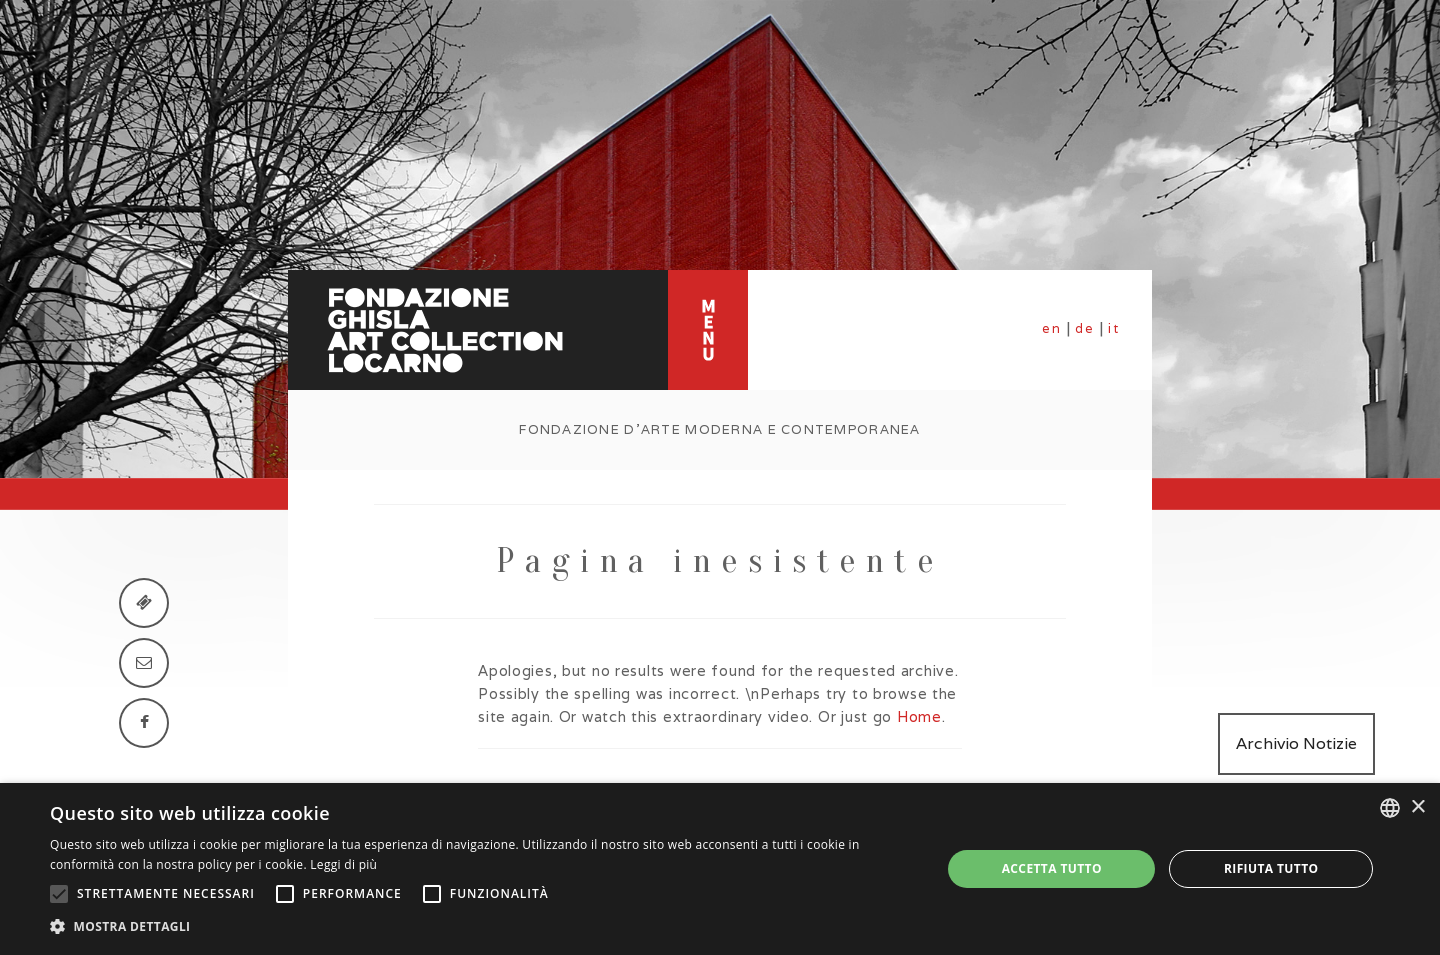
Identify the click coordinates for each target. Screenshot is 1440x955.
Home (919, 716)
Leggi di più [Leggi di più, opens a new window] (343, 864)
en (1052, 328)
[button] (482, 927)
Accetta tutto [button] (1052, 868)
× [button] (1417, 807)
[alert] (720, 869)
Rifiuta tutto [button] (1271, 868)
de (1085, 328)
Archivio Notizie (1296, 743)
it (1114, 328)
